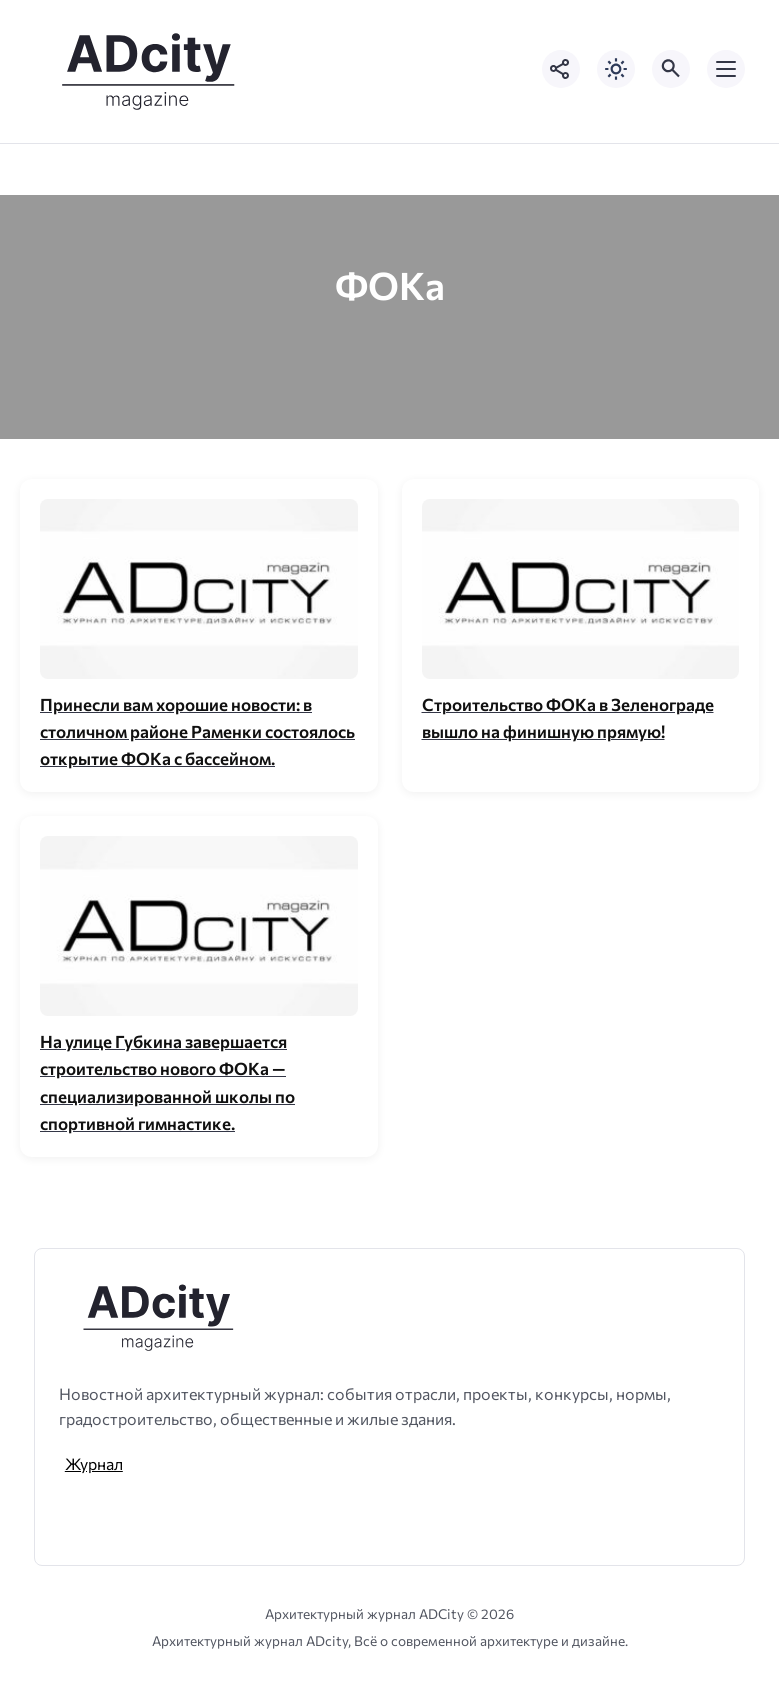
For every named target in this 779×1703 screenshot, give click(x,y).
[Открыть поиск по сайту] (671, 69)
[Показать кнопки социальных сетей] (561, 69)
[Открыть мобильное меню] (726, 69)
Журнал (94, 1463)
